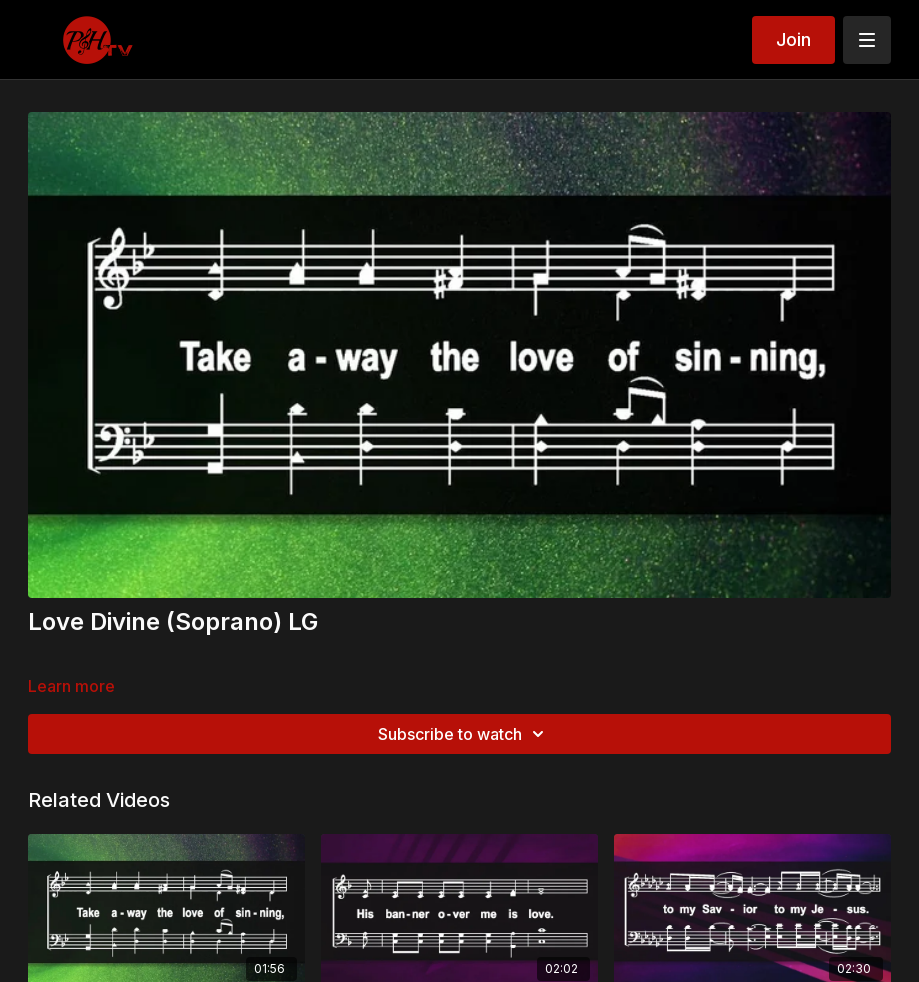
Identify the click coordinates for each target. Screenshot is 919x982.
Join (793, 39)
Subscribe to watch (464, 734)
